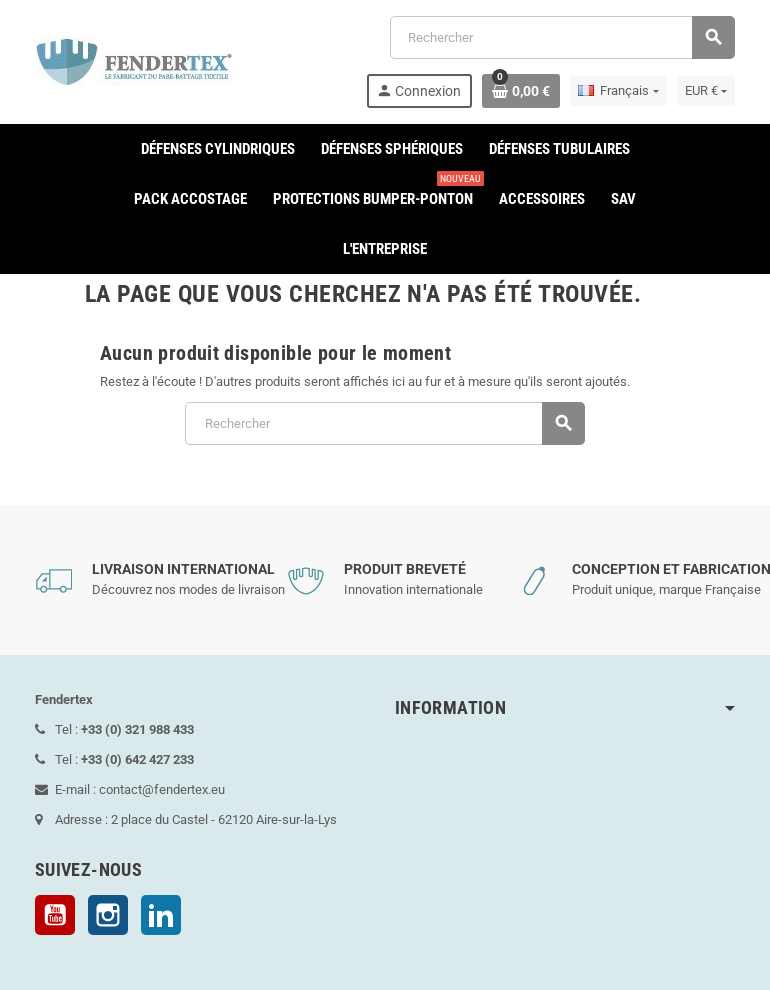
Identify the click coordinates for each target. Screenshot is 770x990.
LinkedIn (161, 915)
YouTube (55, 915)
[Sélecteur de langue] (618, 91)
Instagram (108, 915)
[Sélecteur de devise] (706, 91)
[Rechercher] (562, 37)
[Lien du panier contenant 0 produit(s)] (521, 91)
